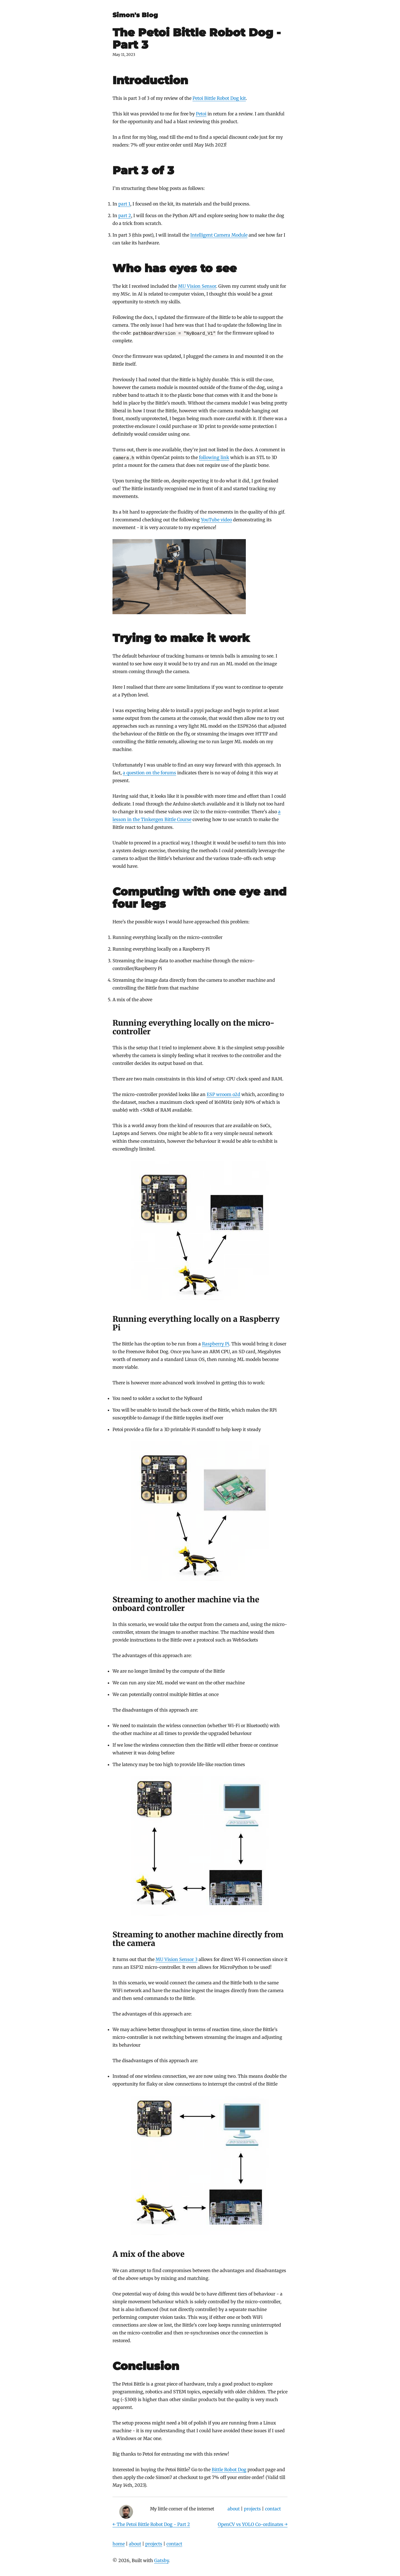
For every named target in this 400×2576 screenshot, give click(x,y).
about (234, 2508)
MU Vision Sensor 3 (177, 1959)
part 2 (124, 215)
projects (252, 2508)
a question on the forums (149, 772)
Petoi (201, 113)
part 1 (124, 204)
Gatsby (161, 2560)
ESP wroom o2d (223, 1094)
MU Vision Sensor (197, 286)
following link (214, 457)
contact (273, 2508)
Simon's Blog (135, 15)
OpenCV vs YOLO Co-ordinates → (253, 2524)
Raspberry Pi (215, 1344)
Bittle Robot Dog (229, 2469)
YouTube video (216, 519)
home (118, 2544)
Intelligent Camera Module (219, 235)
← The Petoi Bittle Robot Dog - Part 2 (151, 2524)
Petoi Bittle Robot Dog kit (219, 98)
